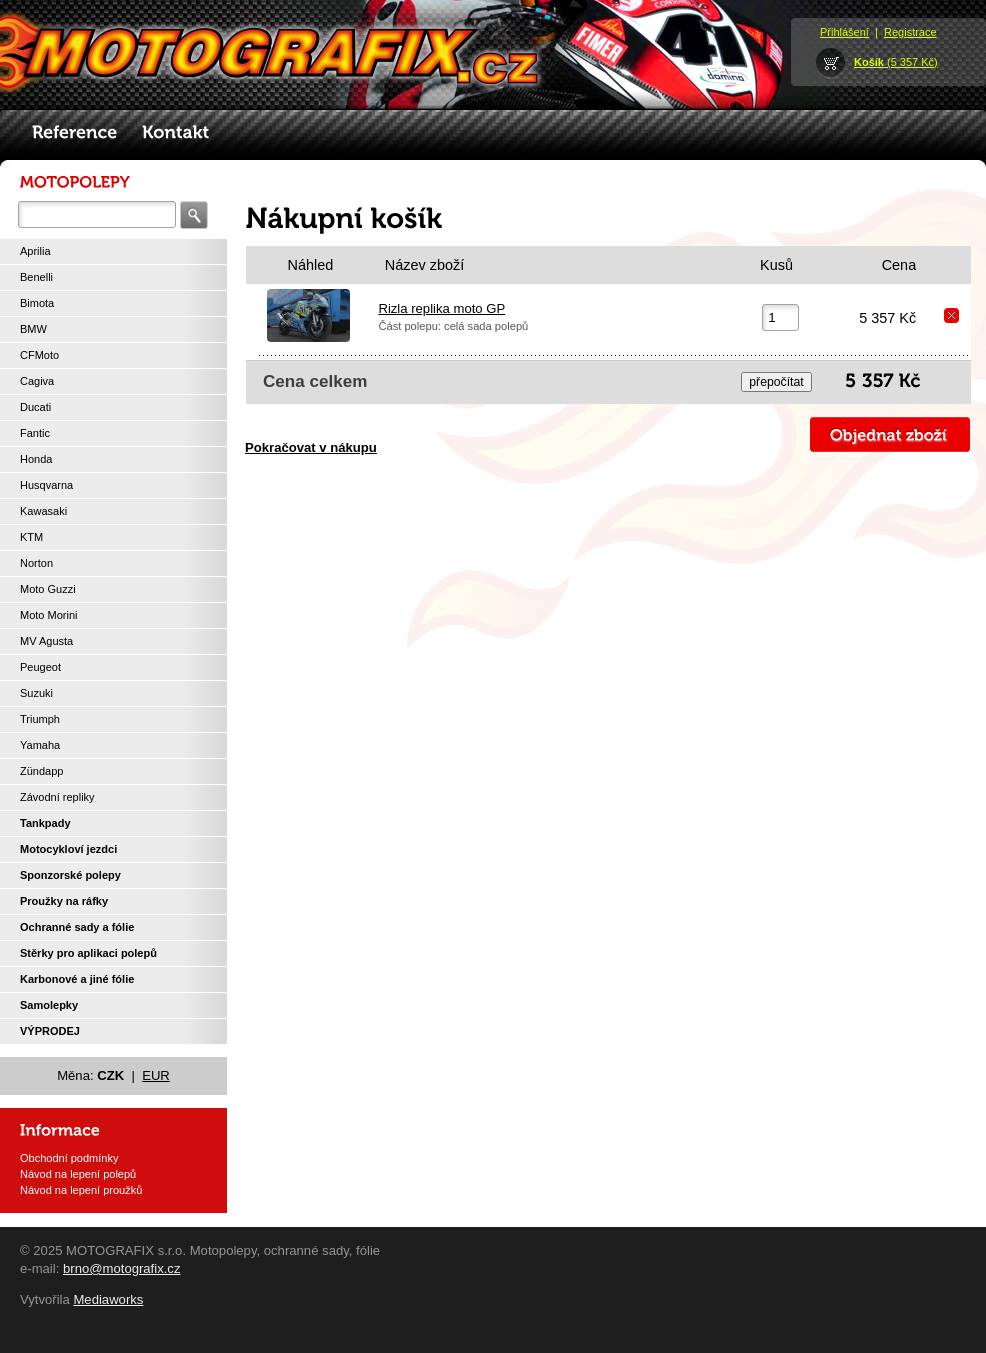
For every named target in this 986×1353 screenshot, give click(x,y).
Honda (36, 459)
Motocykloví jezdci (68, 849)
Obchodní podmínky (69, 1158)
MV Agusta (46, 641)
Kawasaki (43, 511)
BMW (33, 329)
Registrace (910, 32)
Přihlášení (844, 32)
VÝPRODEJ (50, 1031)
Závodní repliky (57, 797)
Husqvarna (46, 485)
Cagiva (37, 381)
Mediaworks (108, 1299)
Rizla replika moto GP (441, 308)
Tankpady (45, 823)
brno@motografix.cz (122, 1268)
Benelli (36, 277)
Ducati (35, 407)
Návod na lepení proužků (81, 1190)
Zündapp (41, 771)
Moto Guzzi (48, 589)
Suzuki (36, 693)
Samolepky (49, 1005)
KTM (31, 537)
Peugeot (40, 667)
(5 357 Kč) (896, 62)
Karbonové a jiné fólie (77, 979)
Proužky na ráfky (64, 901)
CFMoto (39, 355)
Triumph (40, 719)
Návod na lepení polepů (78, 1174)
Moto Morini (48, 615)
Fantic (35, 433)
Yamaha (40, 745)
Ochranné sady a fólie (77, 927)
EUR (156, 1075)
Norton (36, 563)
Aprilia (35, 251)
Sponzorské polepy (70, 875)
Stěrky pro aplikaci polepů (88, 953)
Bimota (37, 303)
